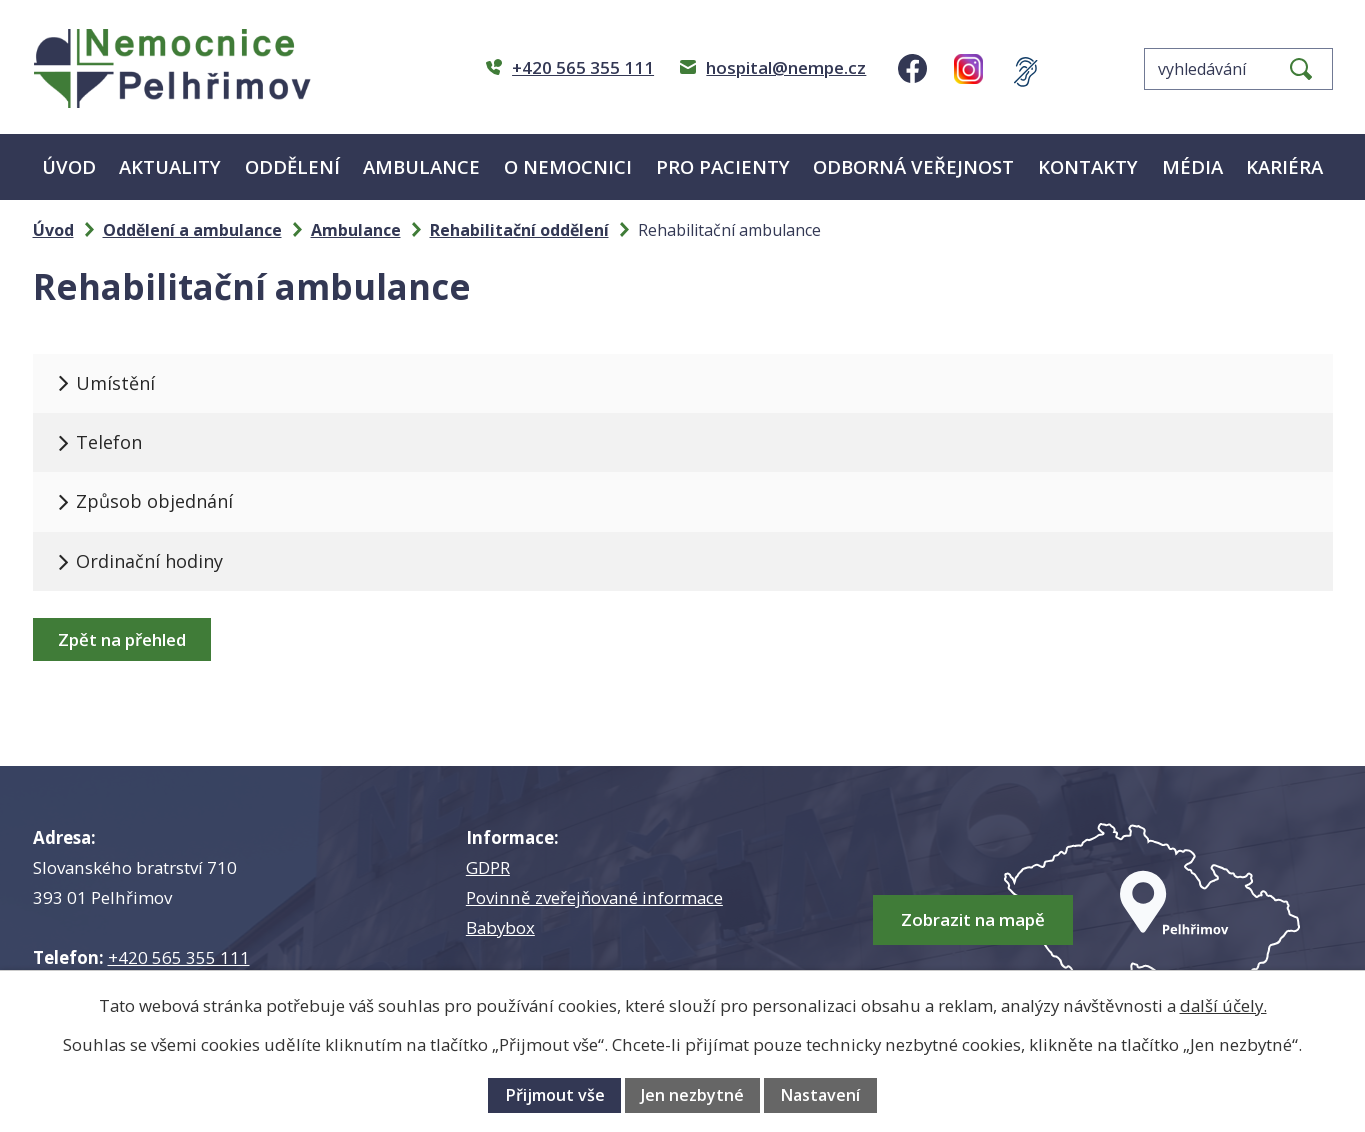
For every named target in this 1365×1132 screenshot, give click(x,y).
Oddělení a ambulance (192, 230)
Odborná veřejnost (913, 166)
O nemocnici (568, 166)
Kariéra (1284, 166)
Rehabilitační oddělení (519, 230)
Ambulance (421, 166)
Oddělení (292, 166)
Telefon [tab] (111, 442)
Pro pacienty (723, 166)
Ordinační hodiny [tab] (151, 561)
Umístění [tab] (117, 383)
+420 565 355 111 (179, 957)
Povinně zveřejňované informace (594, 897)
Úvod (69, 166)
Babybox (500, 927)
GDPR (488, 867)
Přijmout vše (555, 1095)
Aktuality (170, 166)
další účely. (1223, 1005)
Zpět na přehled (122, 639)
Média (1192, 166)
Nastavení (820, 1095)
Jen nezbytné (692, 1095)
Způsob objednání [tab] (156, 501)
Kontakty (1088, 166)
